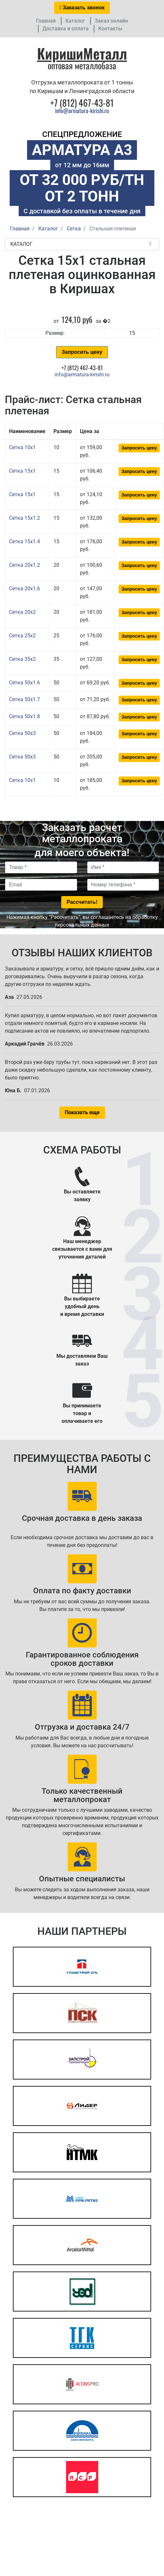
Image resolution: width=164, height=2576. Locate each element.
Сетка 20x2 (22, 612)
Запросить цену (82, 352)
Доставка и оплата (66, 28)
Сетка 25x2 (22, 635)
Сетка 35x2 (22, 659)
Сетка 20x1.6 (24, 588)
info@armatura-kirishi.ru (82, 110)
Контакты (110, 28)
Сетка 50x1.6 (24, 683)
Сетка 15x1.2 (24, 518)
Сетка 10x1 (22, 447)
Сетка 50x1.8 (24, 716)
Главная (46, 21)
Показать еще (82, 1112)
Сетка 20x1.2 (24, 565)
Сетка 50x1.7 (24, 699)
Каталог (75, 21)
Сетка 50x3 (22, 733)
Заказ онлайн (111, 21)
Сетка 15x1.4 (24, 541)
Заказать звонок (82, 7)
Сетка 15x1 (22, 471)
